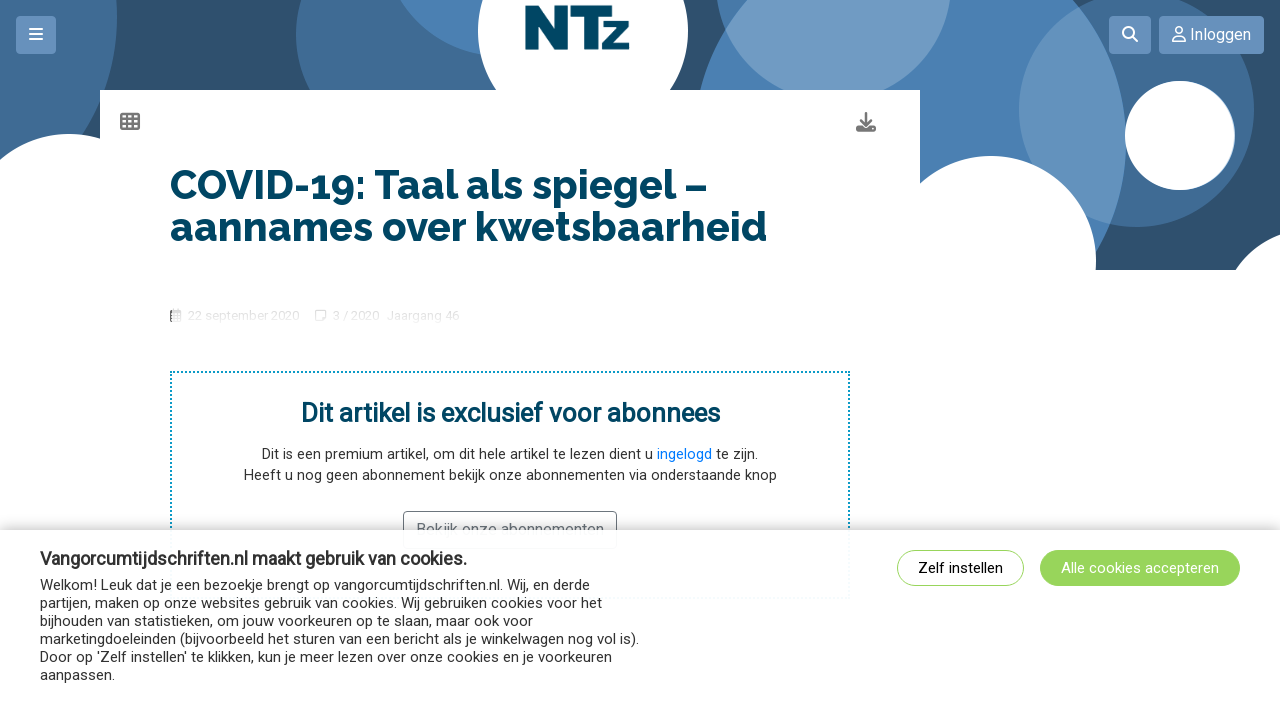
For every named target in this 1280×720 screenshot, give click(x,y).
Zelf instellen (960, 568)
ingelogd (684, 454)
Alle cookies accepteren (1140, 568)
